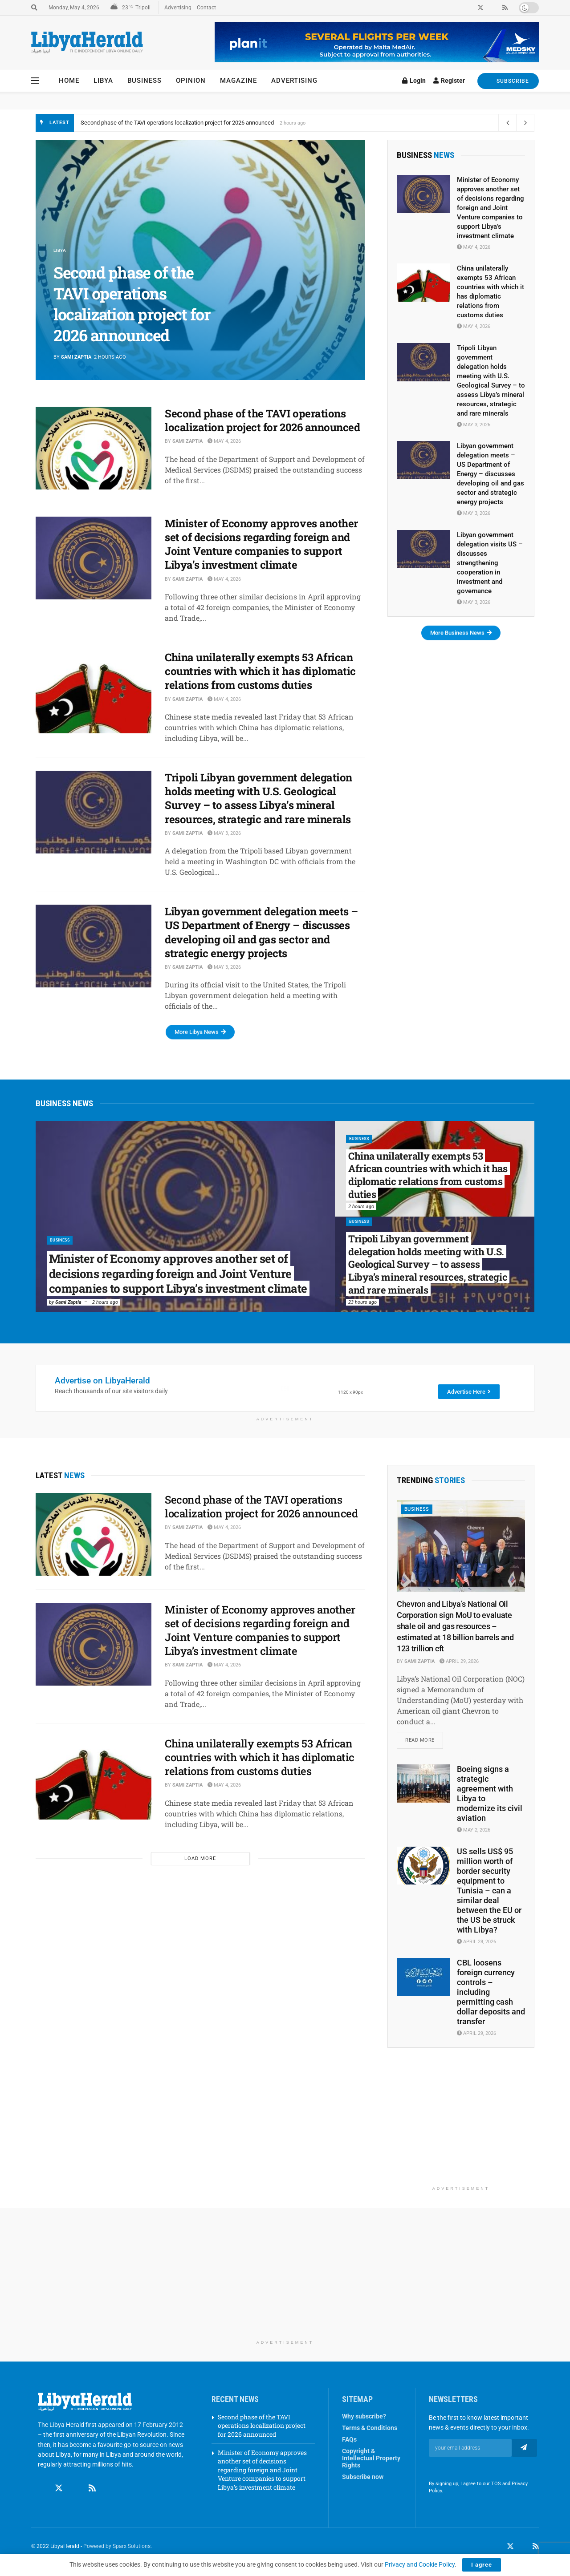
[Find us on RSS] (92, 2490)
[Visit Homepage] (87, 42)
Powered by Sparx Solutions (117, 2547)
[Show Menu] (35, 80)
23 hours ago (362, 1302)
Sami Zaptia (76, 357)
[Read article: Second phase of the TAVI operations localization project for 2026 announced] (93, 448)
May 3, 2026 (224, 833)
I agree (481, 2564)
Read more (424, 1739)
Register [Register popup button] (449, 80)
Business (144, 81)
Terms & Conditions (369, 2429)
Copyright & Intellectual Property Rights (371, 2460)
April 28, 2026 (476, 1943)
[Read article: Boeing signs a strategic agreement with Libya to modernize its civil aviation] (423, 1785)
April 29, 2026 (459, 1661)
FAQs (349, 2441)
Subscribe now (362, 2478)
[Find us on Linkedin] (76, 2490)
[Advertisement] (460, 2127)
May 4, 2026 (224, 441)
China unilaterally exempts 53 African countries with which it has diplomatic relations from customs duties (260, 671)
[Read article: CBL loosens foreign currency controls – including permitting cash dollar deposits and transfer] (423, 1979)
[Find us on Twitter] (59, 2490)
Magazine (238, 81)
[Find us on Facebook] (42, 2490)
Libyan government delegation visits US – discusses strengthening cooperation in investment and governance (490, 563)
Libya (103, 81)
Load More (200, 1858)
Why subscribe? (364, 2418)
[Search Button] (34, 7)
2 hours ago (105, 1302)
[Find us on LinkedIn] (523, 2548)
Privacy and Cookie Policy (420, 2564)
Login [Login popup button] (414, 80)
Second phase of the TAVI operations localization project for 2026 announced (177, 122)
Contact (206, 7)
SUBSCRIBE (508, 80)
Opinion (191, 81)
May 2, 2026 (473, 1832)
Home (69, 81)
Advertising (177, 7)
